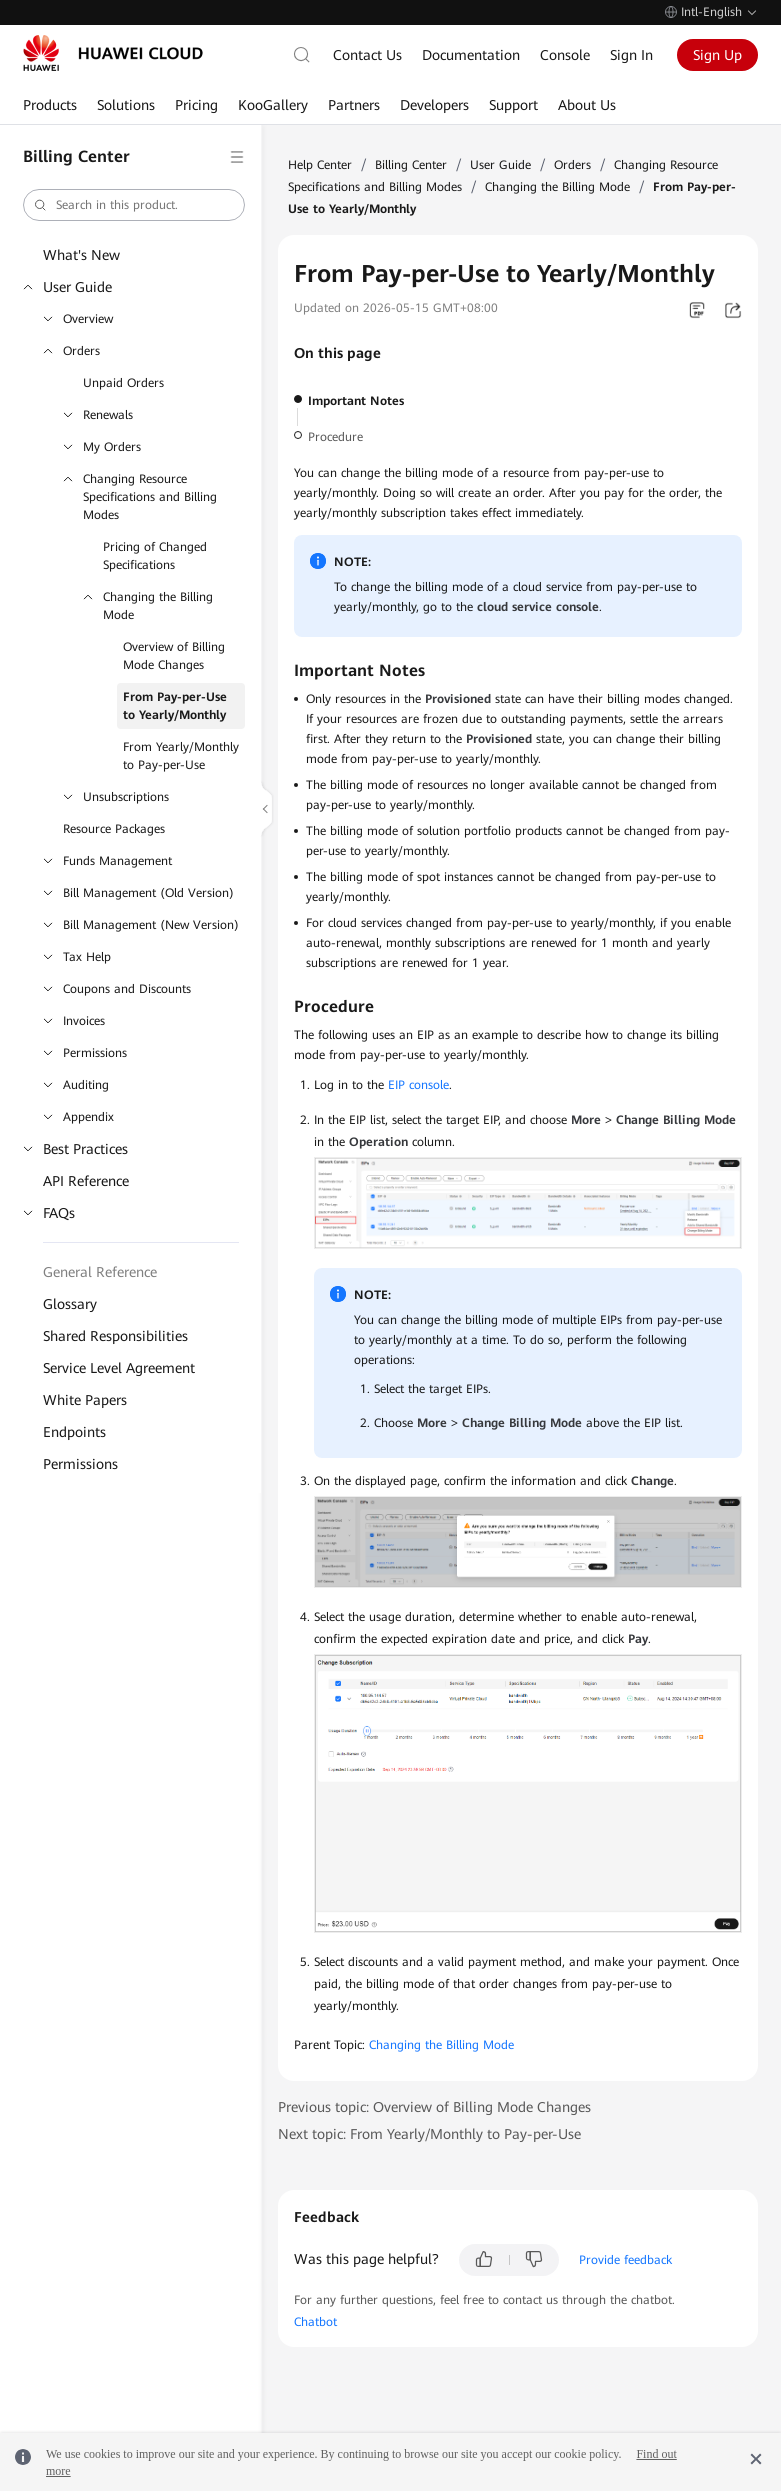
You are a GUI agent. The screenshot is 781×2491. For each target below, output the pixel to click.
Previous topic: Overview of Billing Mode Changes (434, 2107)
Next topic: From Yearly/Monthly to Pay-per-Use (429, 2134)
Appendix (88, 1117)
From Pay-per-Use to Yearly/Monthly (175, 706)
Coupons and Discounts (127, 989)
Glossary (70, 1304)
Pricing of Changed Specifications (155, 556)
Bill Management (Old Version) (148, 893)
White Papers (85, 1400)
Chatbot (315, 2322)
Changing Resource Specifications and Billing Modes (150, 497)
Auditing (86, 1085)
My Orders (112, 447)
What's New (81, 255)
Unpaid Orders (123, 383)
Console (565, 55)
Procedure (335, 437)
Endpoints (74, 1432)
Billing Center (411, 165)
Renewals (108, 415)
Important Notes (356, 401)
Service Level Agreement (119, 1368)
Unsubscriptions (126, 797)
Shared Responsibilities (115, 1336)
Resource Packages (114, 829)
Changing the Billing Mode (158, 606)
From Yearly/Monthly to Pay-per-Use (181, 756)
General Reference (100, 1272)
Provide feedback (625, 2260)
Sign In (631, 55)
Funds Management (117, 861)
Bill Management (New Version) (151, 925)
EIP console (418, 1085)
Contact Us (367, 55)
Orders (81, 351)
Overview (88, 319)
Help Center (320, 165)
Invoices (84, 1021)
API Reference (86, 1181)
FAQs (59, 1213)
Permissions (95, 1053)
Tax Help (87, 957)
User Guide (77, 287)
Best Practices (85, 1149)
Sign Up (717, 55)
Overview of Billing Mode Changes (174, 656)
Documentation (471, 55)
